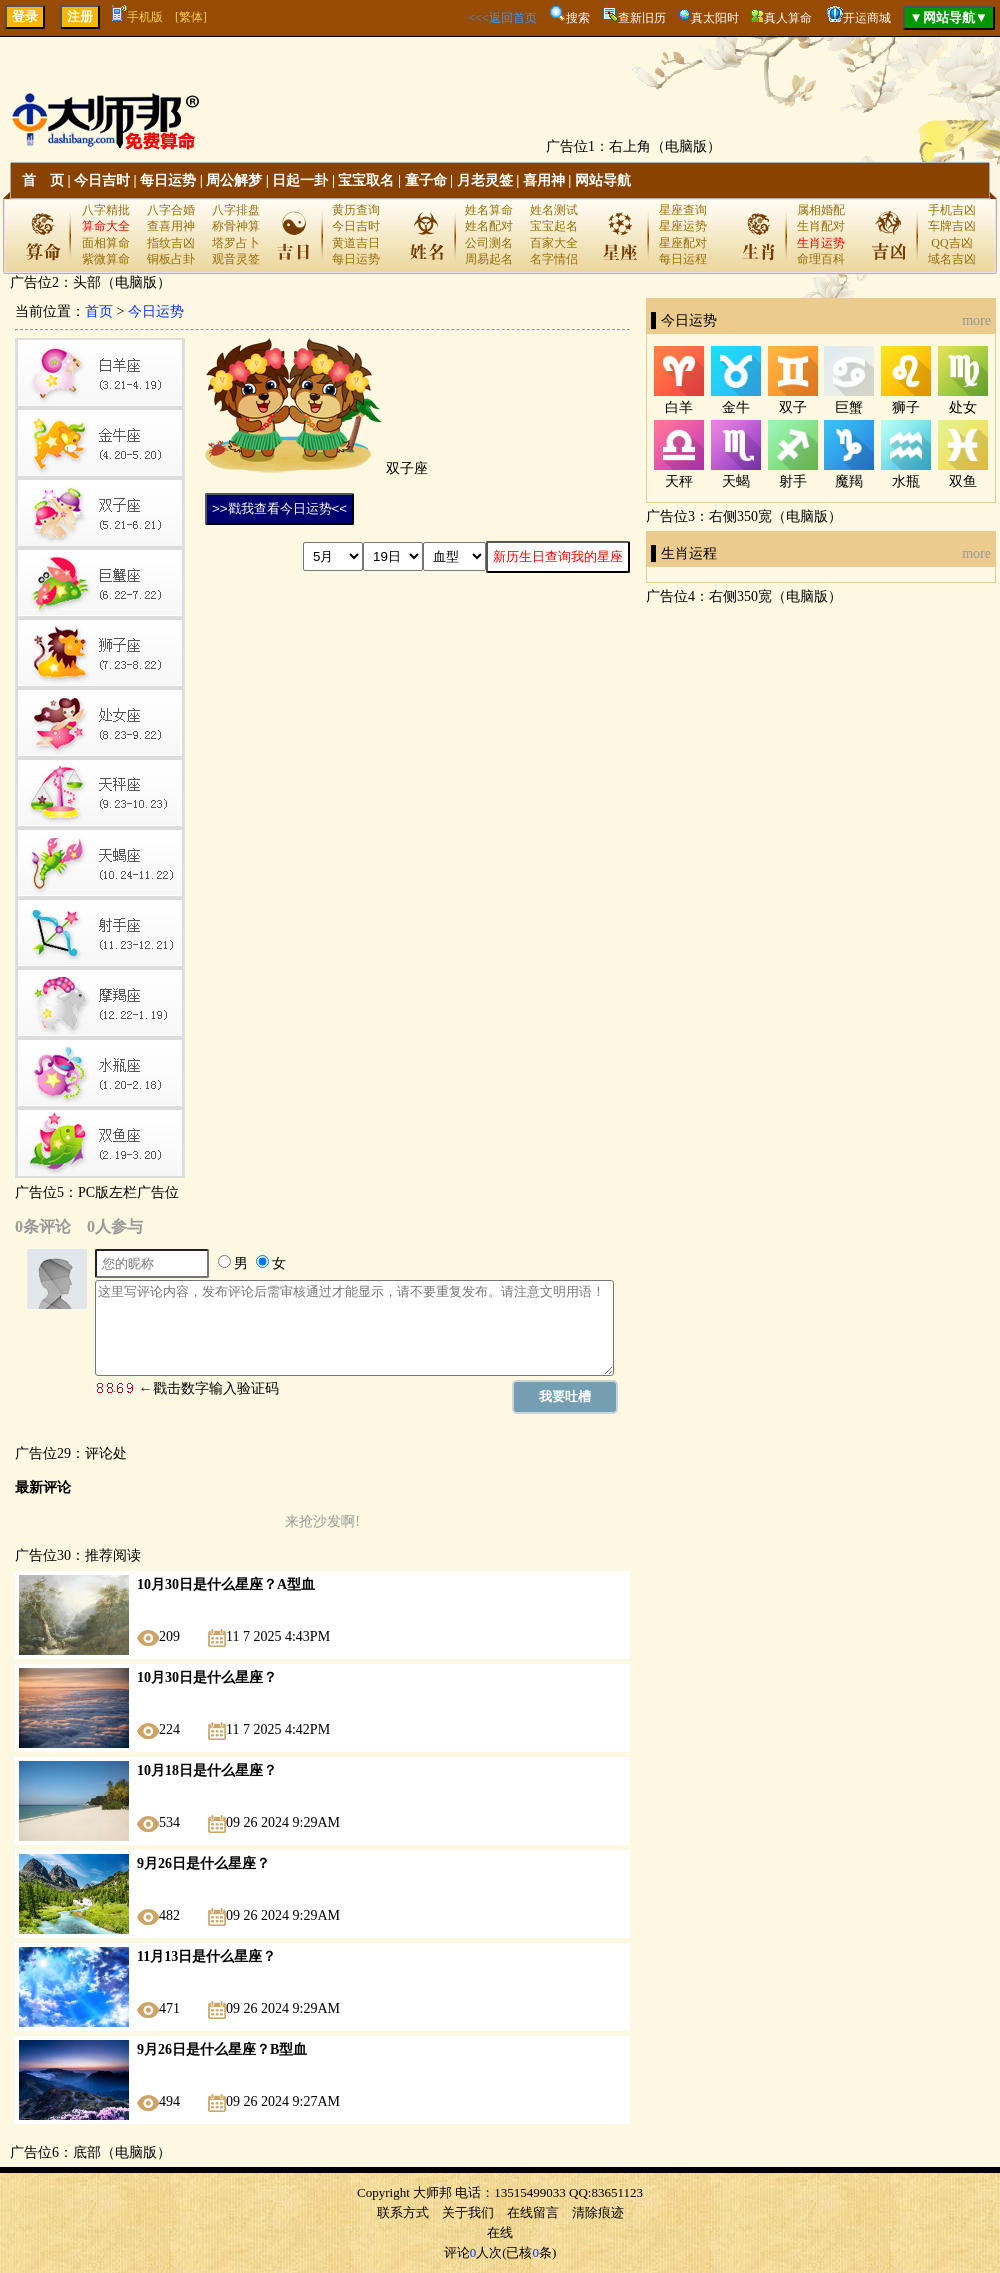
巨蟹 (849, 407)
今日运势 (156, 311)
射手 (793, 481)
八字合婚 (171, 210)
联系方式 (403, 2212)
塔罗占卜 (236, 243)
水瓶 (906, 481)
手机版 (137, 17)
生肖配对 (821, 226)
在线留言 (533, 2212)
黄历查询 (356, 210)
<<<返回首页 (502, 18)
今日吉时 (102, 180)
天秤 (679, 481)
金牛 (736, 407)
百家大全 (554, 243)
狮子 (906, 407)
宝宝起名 (554, 226)
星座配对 (683, 243)
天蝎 (736, 481)
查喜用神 (171, 226)
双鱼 (963, 481)
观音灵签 (236, 259)
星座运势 (683, 226)
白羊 (679, 407)
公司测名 (489, 243)
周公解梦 (234, 180)
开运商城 (867, 18)
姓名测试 (554, 210)
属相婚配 (821, 210)
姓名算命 (489, 210)
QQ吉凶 (951, 243)
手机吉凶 (952, 210)
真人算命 (788, 18)
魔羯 (849, 481)
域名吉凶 (952, 259)
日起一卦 (300, 180)
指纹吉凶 (171, 243)
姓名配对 (489, 226)
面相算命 (106, 243)
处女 (963, 407)
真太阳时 (715, 18)
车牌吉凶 (952, 226)
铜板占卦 (171, 259)
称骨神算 (236, 226)
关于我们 (468, 2212)
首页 (99, 311)
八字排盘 (236, 210)
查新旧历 (642, 18)
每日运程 (683, 259)
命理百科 (821, 259)
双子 (793, 407)
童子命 (426, 180)
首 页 (43, 180)
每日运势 (168, 180)
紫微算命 (106, 259)
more (976, 320)
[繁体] (191, 17)
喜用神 (544, 180)
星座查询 (683, 210)
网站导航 (603, 180)
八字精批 (106, 210)
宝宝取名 (366, 180)
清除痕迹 (598, 2212)
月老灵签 (485, 180)
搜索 (578, 18)
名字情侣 (554, 259)
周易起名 (489, 259)
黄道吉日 (356, 243)
